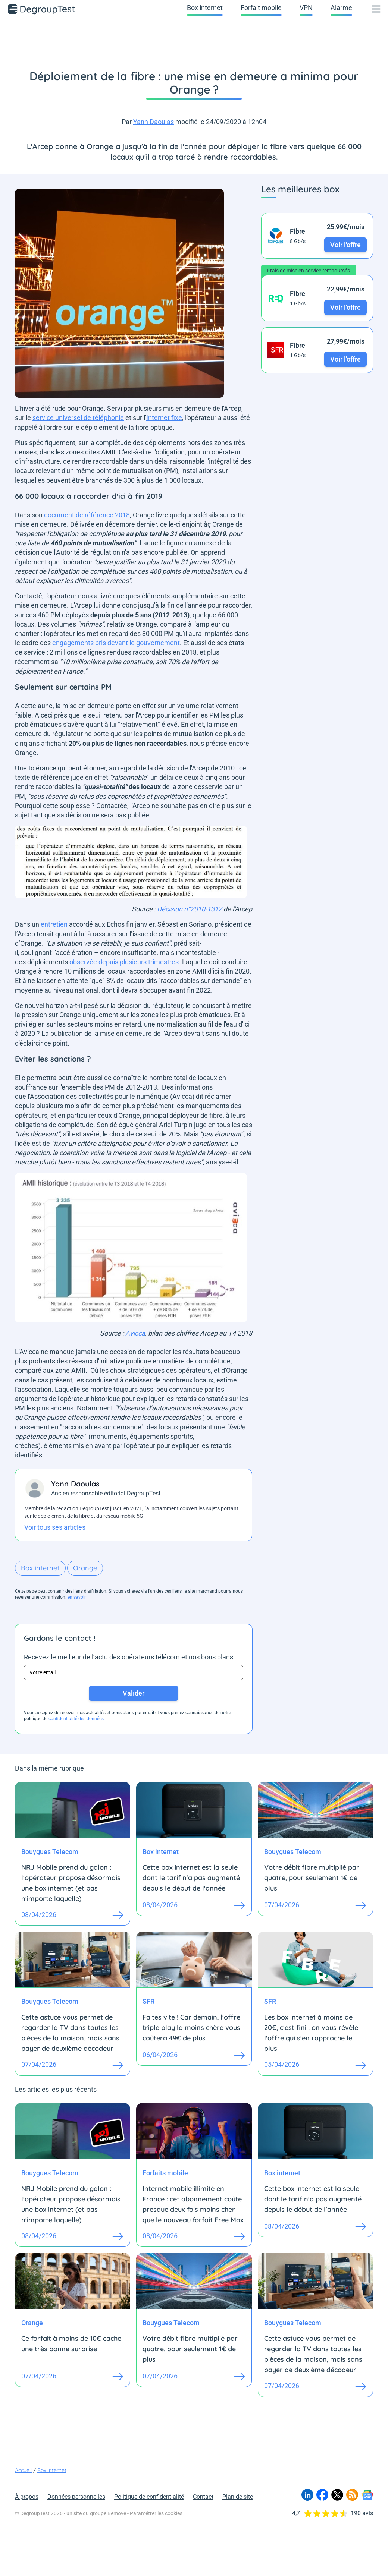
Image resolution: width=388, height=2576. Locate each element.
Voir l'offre (345, 245)
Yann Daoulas (153, 122)
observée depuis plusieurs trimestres (123, 962)
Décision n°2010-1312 (189, 909)
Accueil (23, 2470)
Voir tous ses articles (54, 1527)
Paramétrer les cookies (156, 2513)
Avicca (135, 1333)
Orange (85, 1568)
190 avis (362, 2513)
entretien (54, 924)
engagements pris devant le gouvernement (116, 643)
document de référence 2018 (87, 515)
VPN (306, 8)
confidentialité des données (76, 1718)
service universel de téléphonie (78, 418)
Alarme (341, 8)
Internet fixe (164, 418)
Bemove (116, 2513)
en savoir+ (78, 1597)
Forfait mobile (261, 8)
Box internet (205, 8)
